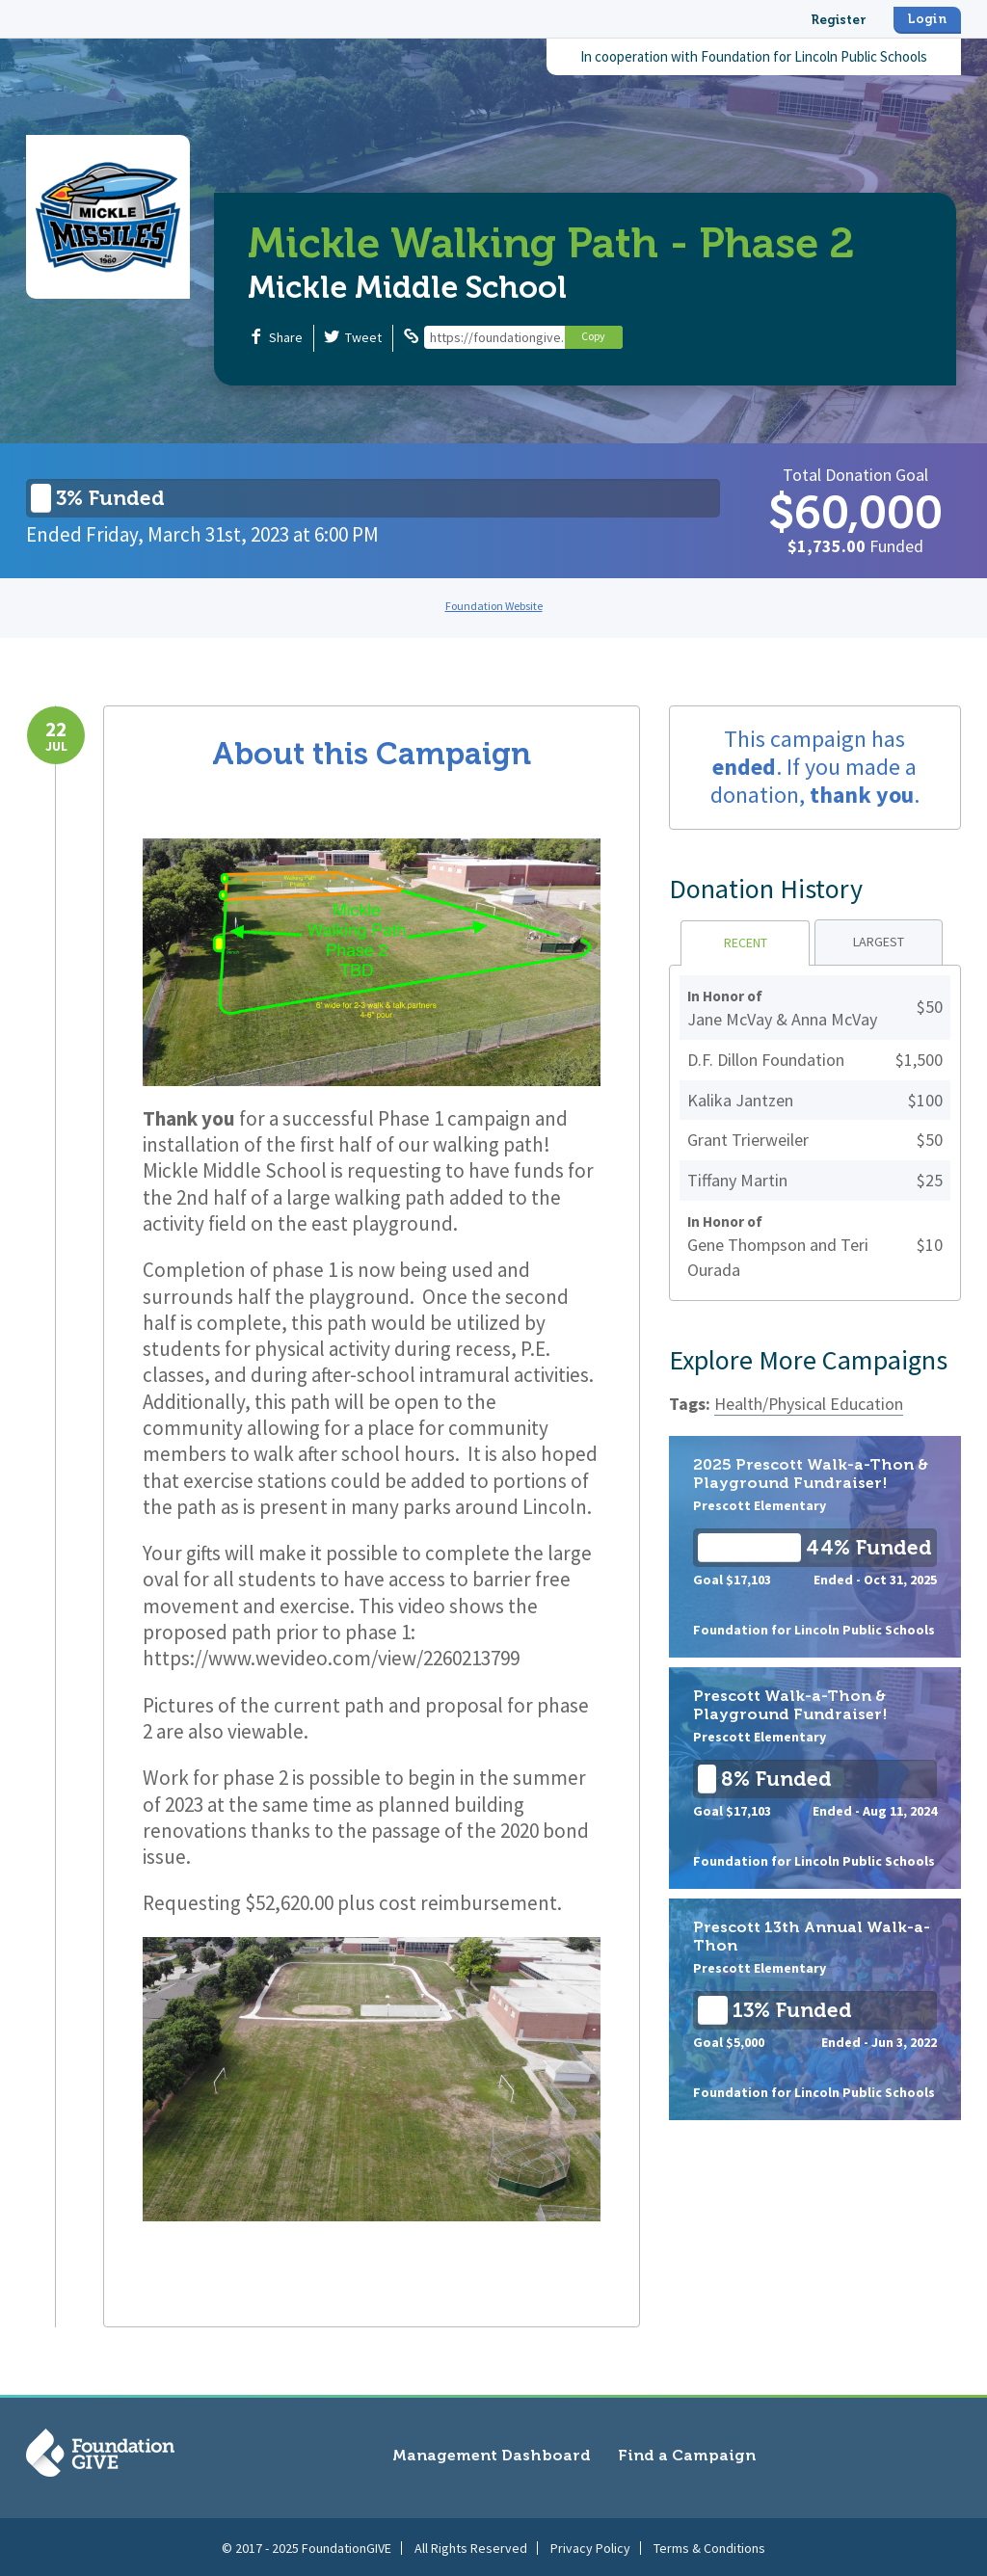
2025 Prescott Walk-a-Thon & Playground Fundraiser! (815, 1547)
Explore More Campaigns (808, 1359)
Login (927, 19)
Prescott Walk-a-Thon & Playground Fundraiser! (815, 1778)
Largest (878, 941)
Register (839, 20)
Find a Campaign (687, 2455)
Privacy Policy (590, 2546)
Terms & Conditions (709, 2546)
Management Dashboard (491, 2455)
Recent (745, 942)
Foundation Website (494, 605)
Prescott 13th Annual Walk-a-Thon (815, 2009)
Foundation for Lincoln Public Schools (814, 56)
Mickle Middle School (407, 287)
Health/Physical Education (808, 1404)
